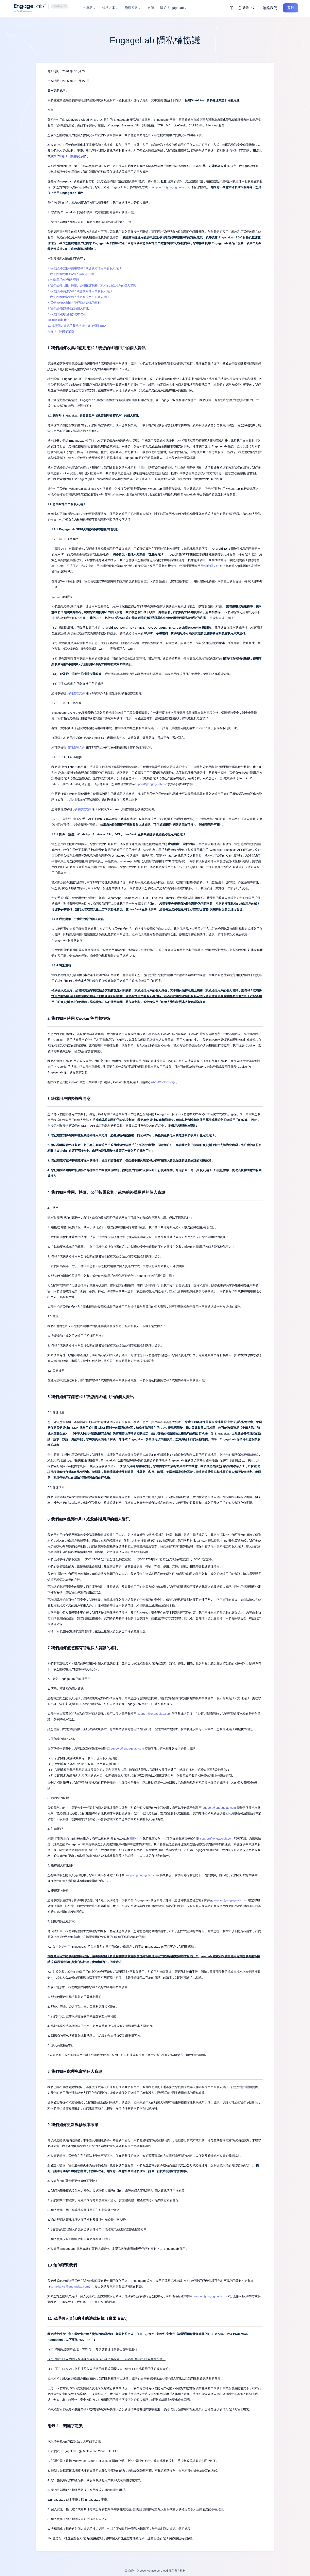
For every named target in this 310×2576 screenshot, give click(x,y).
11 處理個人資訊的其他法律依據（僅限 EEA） (78, 325)
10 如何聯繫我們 (58, 320)
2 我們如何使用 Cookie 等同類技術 (70, 274)
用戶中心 (148, 1704)
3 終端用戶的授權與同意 (63, 279)
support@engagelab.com (151, 784)
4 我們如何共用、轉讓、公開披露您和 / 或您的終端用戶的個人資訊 (91, 285)
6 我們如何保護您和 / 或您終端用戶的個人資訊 (78, 297)
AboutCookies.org (163, 1082)
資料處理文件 (210, 565)
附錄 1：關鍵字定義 (72, 156)
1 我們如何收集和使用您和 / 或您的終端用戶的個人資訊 (84, 268)
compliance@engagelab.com (170, 187)
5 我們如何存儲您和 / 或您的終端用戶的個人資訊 (79, 291)
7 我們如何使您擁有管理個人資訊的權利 (74, 302)
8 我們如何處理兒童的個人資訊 (68, 308)
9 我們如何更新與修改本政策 (66, 314)
